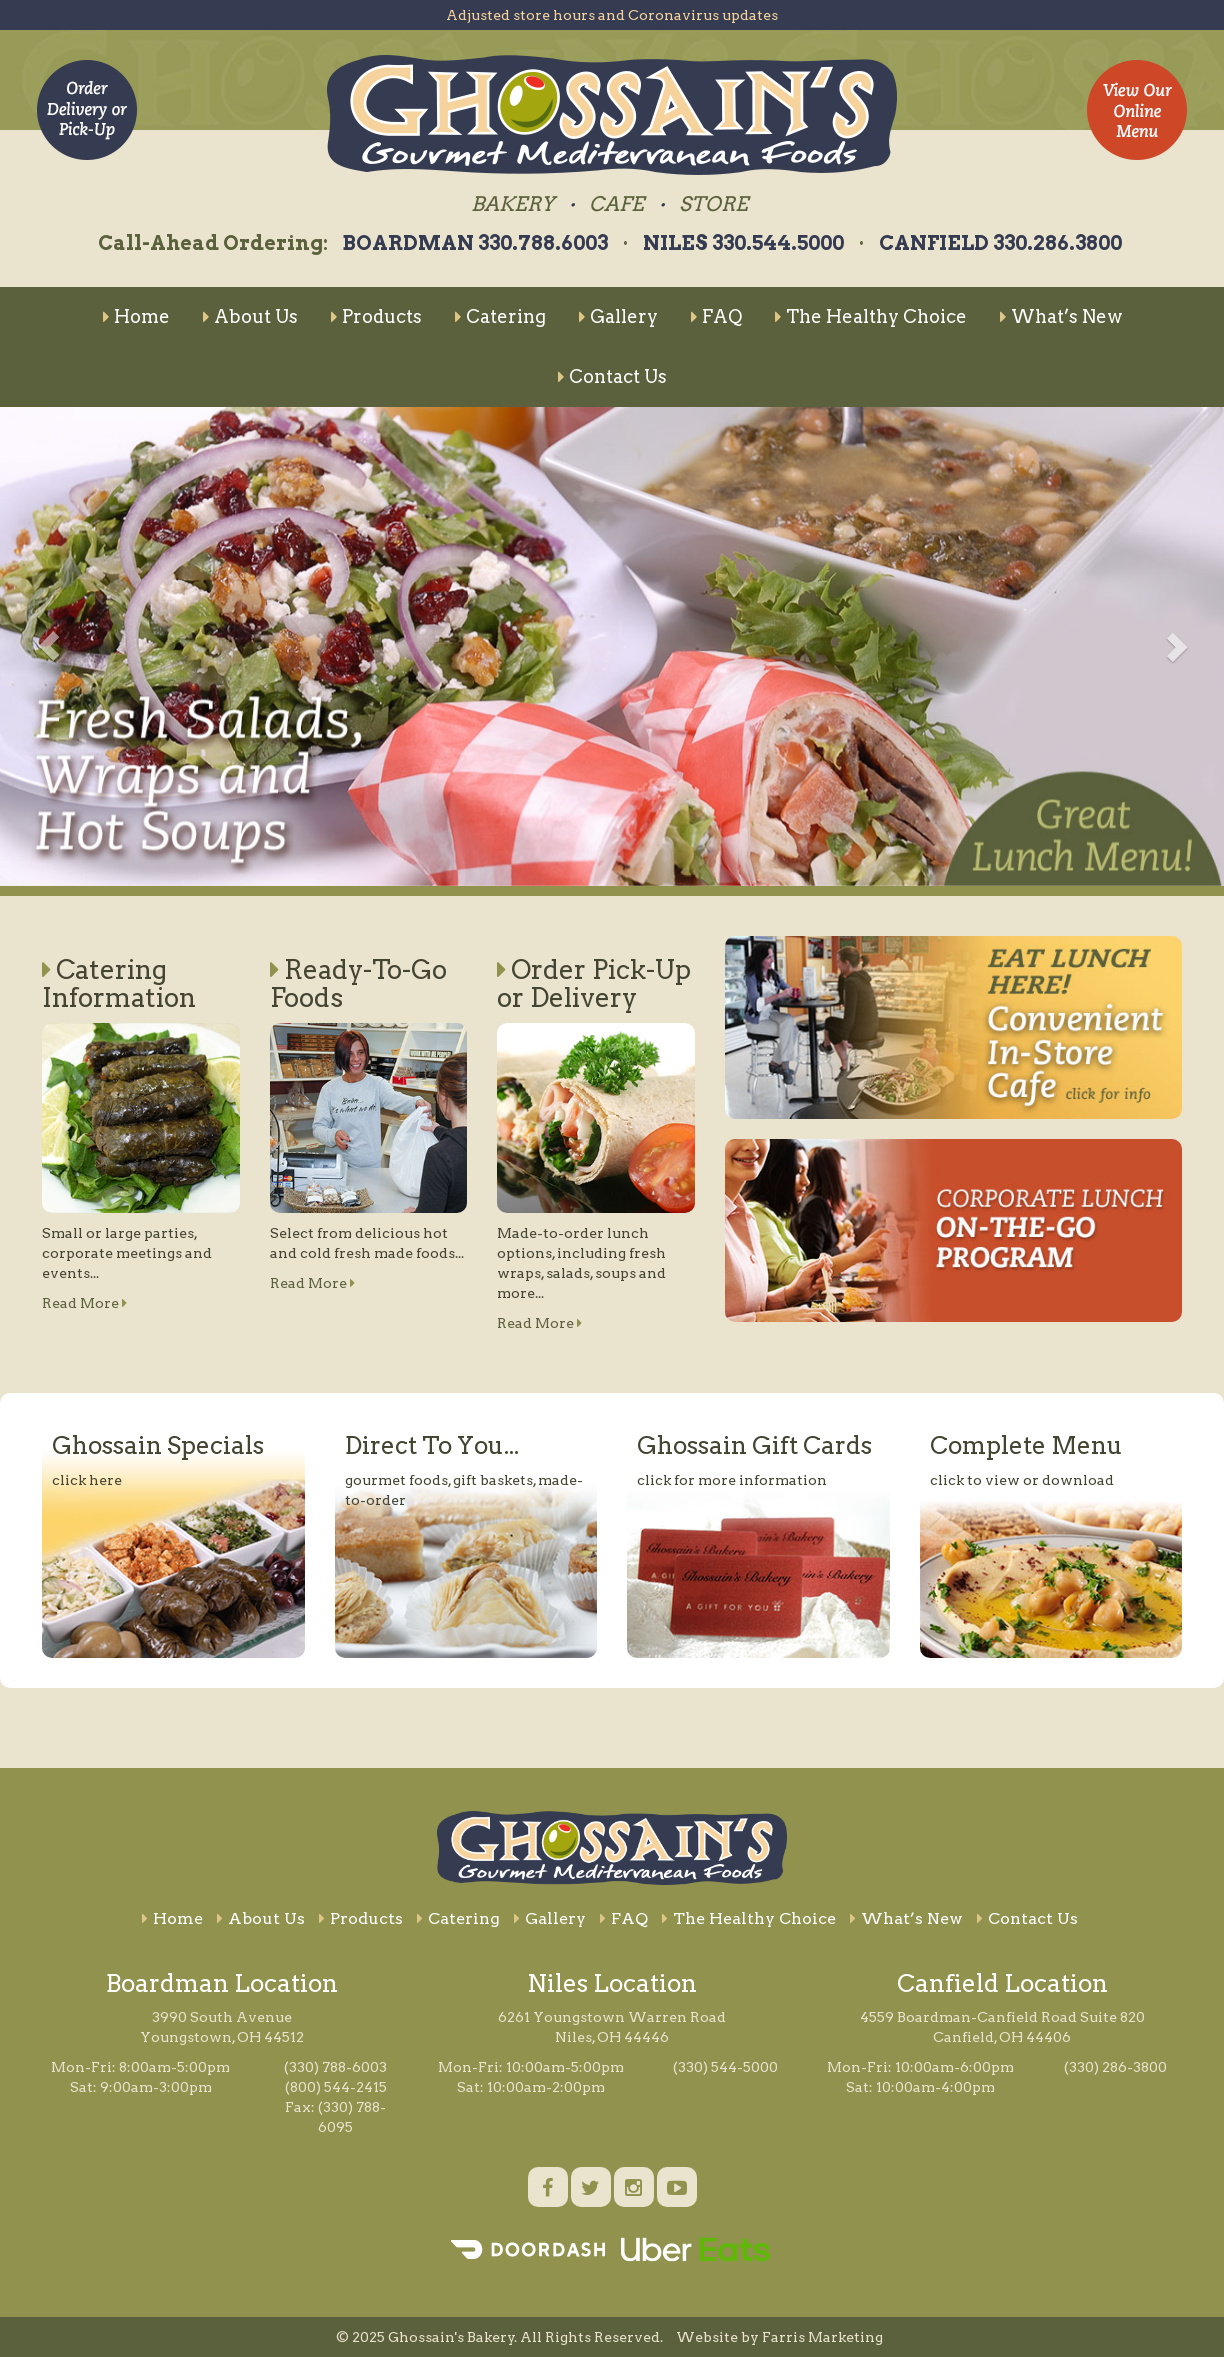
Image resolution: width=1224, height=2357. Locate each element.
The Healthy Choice (871, 316)
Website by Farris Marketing (779, 2337)
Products (376, 316)
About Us (250, 316)
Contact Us (612, 376)
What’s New (1061, 316)
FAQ (716, 316)
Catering (500, 316)
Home (136, 316)
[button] (49, 646)
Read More (84, 1303)
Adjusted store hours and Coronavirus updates (612, 15)
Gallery (618, 316)
